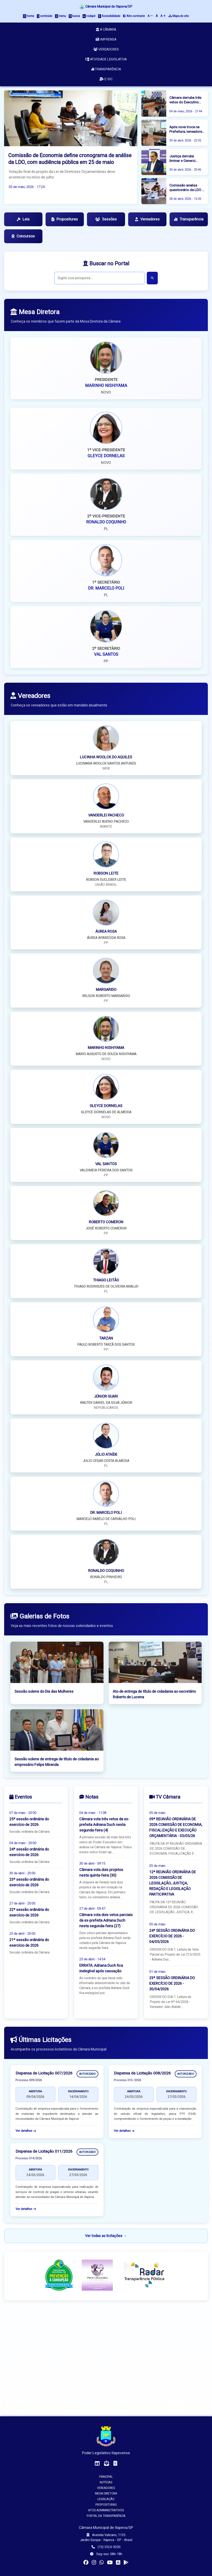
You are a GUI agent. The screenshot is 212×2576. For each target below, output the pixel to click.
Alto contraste (134, 16)
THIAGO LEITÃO (106, 1280)
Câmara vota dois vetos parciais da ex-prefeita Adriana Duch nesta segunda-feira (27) (106, 1920)
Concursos (23, 236)
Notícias (106, 2482)
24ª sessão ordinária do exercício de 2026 (29, 1852)
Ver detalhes (26, 2131)
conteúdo (44, 16)
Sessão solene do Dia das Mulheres (43, 1691)
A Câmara (106, 29)
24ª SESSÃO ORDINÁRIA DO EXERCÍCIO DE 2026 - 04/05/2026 (172, 1936)
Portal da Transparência (106, 2516)
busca (74, 16)
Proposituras (65, 219)
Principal (106, 2477)
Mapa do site (179, 16)
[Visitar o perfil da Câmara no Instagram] (94, 2562)
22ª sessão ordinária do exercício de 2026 (29, 1912)
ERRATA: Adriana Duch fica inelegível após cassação (101, 1968)
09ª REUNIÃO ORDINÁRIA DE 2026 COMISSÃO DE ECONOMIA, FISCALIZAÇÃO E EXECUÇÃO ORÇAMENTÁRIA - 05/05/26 (175, 1827)
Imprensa (106, 39)
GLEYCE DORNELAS (106, 456)
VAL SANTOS (106, 654)
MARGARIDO (106, 989)
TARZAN (106, 1338)
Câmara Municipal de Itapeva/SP (106, 6)
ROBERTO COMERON (106, 1222)
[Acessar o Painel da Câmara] (97, 2463)
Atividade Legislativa (106, 59)
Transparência (106, 69)
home (28, 16)
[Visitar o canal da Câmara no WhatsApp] (101, 2562)
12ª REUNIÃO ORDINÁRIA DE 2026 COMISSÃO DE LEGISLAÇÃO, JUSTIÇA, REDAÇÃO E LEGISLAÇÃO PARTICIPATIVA (172, 1883)
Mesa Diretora (106, 2493)
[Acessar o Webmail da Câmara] (106, 2463)
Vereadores (106, 49)
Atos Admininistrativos (106, 2510)
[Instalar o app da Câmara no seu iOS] (118, 2562)
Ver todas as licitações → (106, 2235)
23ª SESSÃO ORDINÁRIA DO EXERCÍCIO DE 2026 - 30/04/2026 (172, 1983)
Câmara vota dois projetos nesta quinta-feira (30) (101, 1872)
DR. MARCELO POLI (106, 588)
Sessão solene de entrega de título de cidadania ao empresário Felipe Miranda (56, 1762)
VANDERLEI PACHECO (106, 815)
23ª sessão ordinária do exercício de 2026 (29, 1882)
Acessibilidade (109, 16)
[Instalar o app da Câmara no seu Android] (126, 2562)
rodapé (89, 16)
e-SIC (106, 79)
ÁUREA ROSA (106, 931)
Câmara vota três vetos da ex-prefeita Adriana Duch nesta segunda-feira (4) (104, 1824)
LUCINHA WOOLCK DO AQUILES (106, 757)
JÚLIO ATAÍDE (106, 1454)
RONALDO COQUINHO (106, 522)
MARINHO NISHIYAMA (106, 386)
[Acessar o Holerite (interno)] (115, 2463)
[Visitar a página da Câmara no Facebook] (85, 2562)
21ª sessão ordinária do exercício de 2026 (29, 1942)
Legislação (106, 2499)
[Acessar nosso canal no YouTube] (110, 2562)
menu (60, 16)
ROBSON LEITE (106, 873)
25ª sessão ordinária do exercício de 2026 (29, 1822)
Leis (23, 219)
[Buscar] (152, 278)
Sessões (106, 219)
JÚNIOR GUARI (106, 1396)
